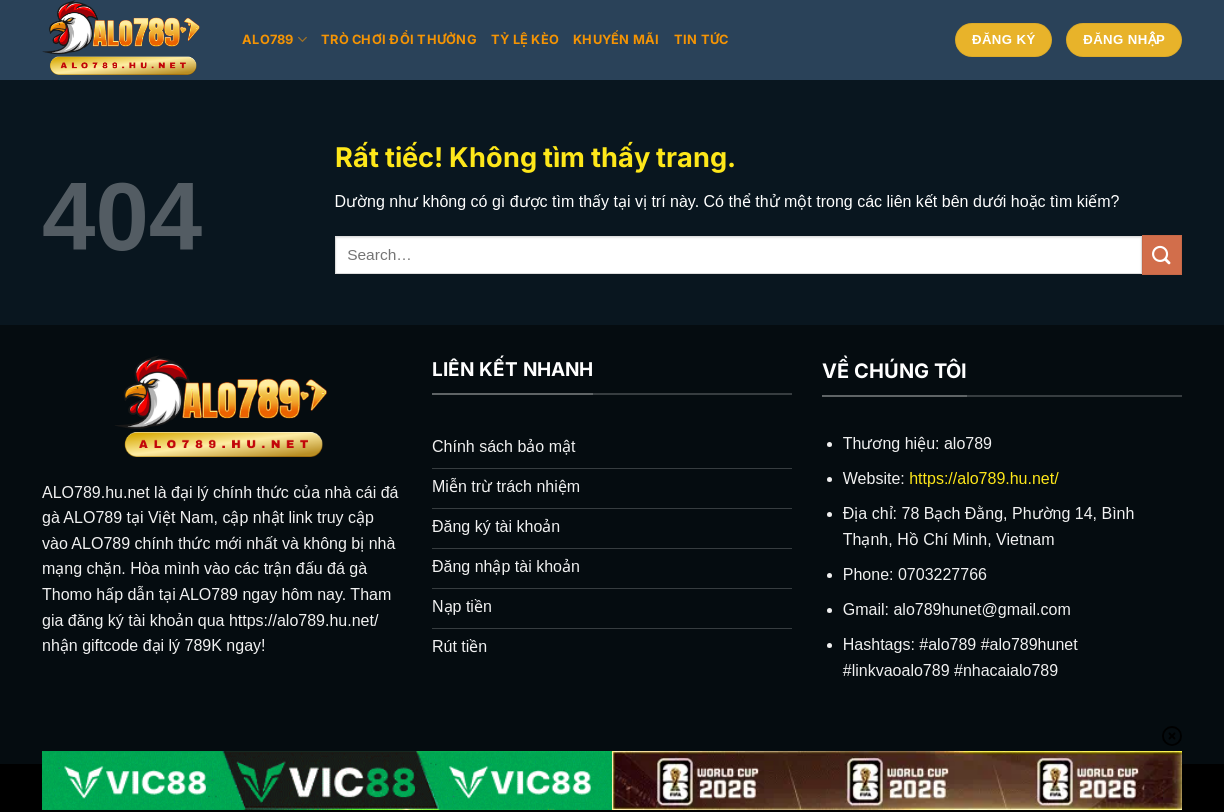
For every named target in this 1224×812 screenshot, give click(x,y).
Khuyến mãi (616, 39)
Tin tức (701, 39)
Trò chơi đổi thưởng (399, 39)
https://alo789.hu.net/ (983, 478)
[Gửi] (1162, 254)
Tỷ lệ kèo (525, 39)
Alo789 (274, 39)
